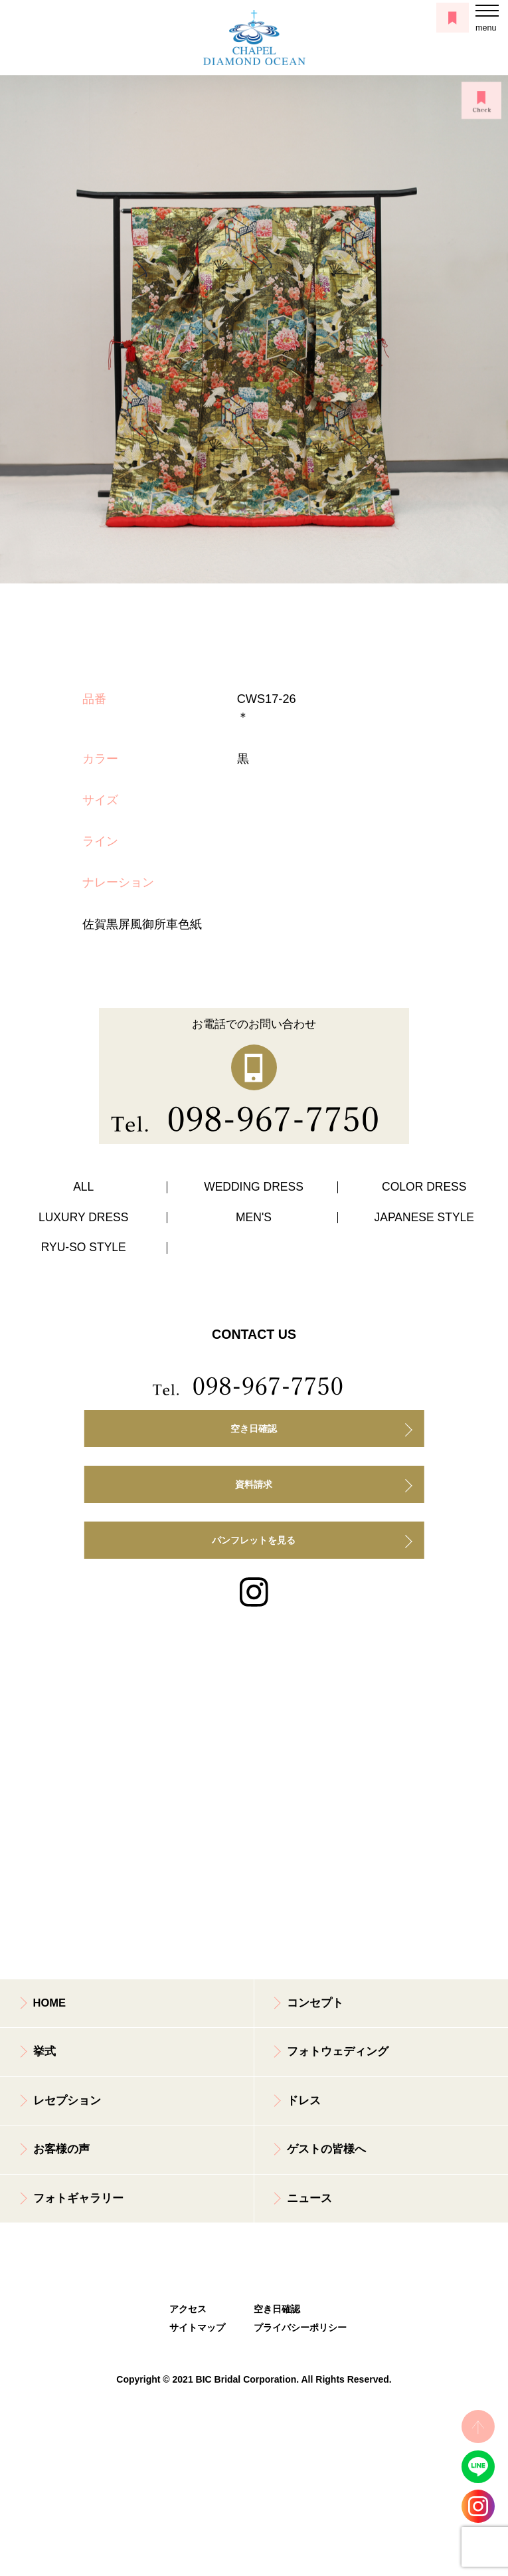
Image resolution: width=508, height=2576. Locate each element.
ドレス (304, 2100)
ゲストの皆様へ (326, 2149)
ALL (83, 1186)
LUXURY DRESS (84, 1217)
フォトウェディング (337, 2051)
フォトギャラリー (78, 2198)
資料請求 (253, 1484)
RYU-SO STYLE (83, 1247)
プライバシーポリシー (296, 2327)
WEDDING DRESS (253, 1186)
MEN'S (254, 1217)
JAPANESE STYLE (424, 1217)
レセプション (67, 2100)
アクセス (188, 2309)
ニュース (309, 2198)
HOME (49, 2003)
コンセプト (315, 2003)
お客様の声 (61, 2149)
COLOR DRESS (424, 1186)
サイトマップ (197, 2327)
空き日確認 (253, 1428)
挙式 (44, 2051)
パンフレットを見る (254, 1540)
